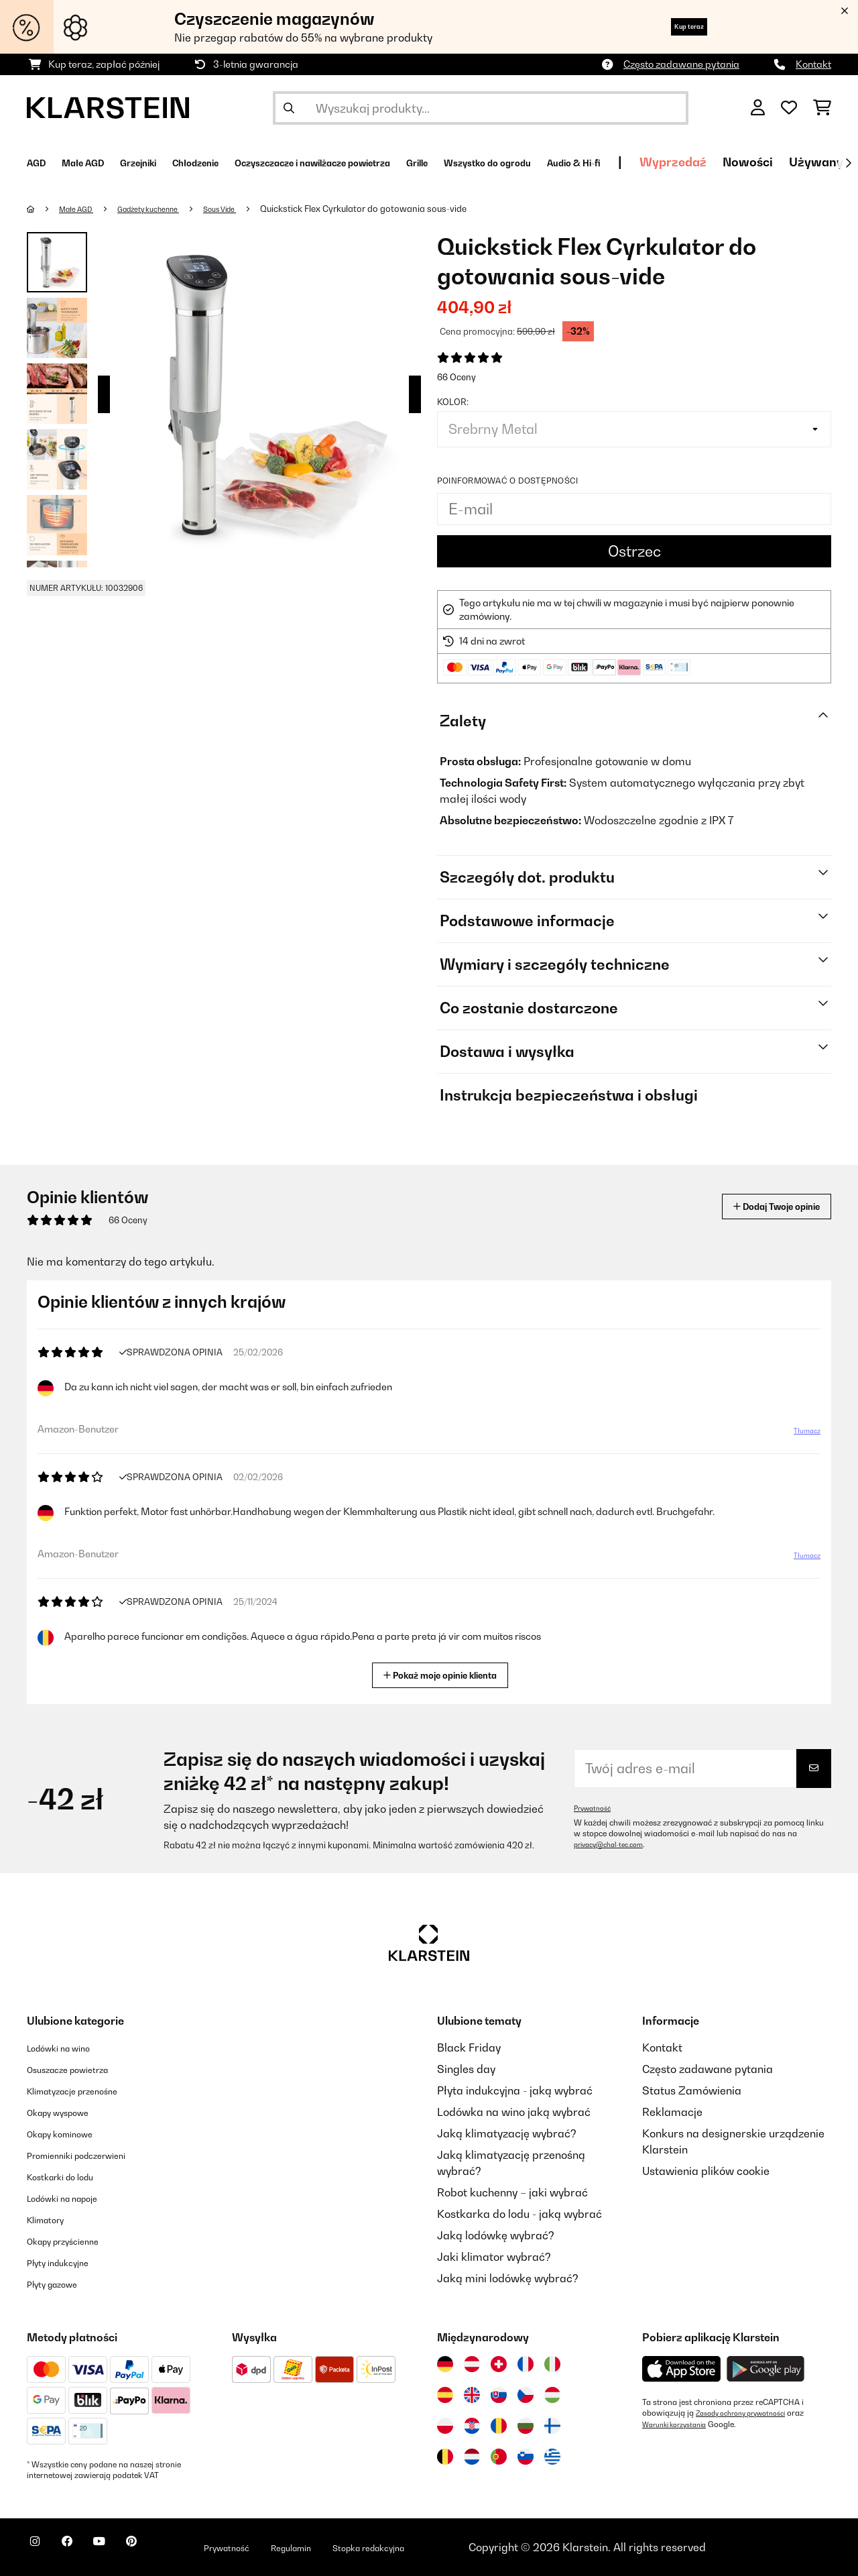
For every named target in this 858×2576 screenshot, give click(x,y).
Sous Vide (252, 208)
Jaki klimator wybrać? (494, 2256)
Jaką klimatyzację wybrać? (506, 2133)
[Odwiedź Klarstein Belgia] (445, 2457)
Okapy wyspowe (68, 2112)
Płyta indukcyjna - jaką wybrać (515, 2090)
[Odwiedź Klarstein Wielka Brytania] (472, 2395)
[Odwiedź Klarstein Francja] (525, 2364)
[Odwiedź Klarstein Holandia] (472, 2457)
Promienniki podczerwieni (92, 2155)
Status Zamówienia (691, 2090)
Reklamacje (672, 2112)
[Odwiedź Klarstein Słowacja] (499, 2395)
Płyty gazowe (60, 2283)
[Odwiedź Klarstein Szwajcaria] (499, 2364)
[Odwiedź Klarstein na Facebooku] (83, 2549)
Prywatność (595, 1808)
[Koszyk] (822, 108)
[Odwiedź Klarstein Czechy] (525, 2395)
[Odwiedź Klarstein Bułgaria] (525, 2426)
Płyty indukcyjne (67, 2262)
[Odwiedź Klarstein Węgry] (552, 2395)
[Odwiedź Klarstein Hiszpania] (445, 2395)
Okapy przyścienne (75, 2240)
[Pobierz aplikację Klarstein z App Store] (681, 2369)
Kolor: (453, 401)
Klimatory (51, 2219)
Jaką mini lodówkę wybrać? (507, 2278)
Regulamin (355, 2547)
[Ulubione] (789, 108)
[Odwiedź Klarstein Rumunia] (499, 2426)
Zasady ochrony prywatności (749, 2413)
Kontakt (813, 64)
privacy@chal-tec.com (615, 1844)
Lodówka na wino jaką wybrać (514, 2112)
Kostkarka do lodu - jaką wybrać (519, 2214)
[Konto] (758, 108)
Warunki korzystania (680, 2423)
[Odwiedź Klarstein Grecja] (552, 2457)
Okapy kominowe (70, 2133)
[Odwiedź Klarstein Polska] (445, 2426)
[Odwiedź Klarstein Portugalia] (499, 2457)
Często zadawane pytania (681, 64)
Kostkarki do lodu (71, 2176)
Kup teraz (673, 26)
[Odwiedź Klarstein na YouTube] (126, 2549)
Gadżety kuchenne (168, 208)
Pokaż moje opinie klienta (445, 1674)
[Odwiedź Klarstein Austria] (472, 2364)
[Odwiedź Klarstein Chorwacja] (472, 2426)
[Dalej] (848, 163)
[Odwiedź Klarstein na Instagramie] (40, 2549)
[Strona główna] (44, 208)
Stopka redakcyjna (452, 2547)
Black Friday (469, 2047)
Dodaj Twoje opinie (758, 1206)
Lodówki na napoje (74, 2197)
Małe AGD (83, 208)
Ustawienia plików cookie (706, 2171)
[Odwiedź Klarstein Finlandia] (552, 2426)
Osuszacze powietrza (81, 2069)
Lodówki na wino (69, 2047)
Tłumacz (799, 1436)
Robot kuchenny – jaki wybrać (512, 2192)
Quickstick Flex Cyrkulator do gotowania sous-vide (401, 208)
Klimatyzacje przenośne (87, 2090)
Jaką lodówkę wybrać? (495, 2235)
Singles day (466, 2069)
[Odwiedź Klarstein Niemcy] (445, 2364)
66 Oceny (456, 377)
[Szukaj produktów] (480, 108)
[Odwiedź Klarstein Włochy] (552, 2364)
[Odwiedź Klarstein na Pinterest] (169, 2549)
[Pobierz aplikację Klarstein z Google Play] (766, 2369)
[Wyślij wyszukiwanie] (289, 108)
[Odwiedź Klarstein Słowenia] (525, 2457)
